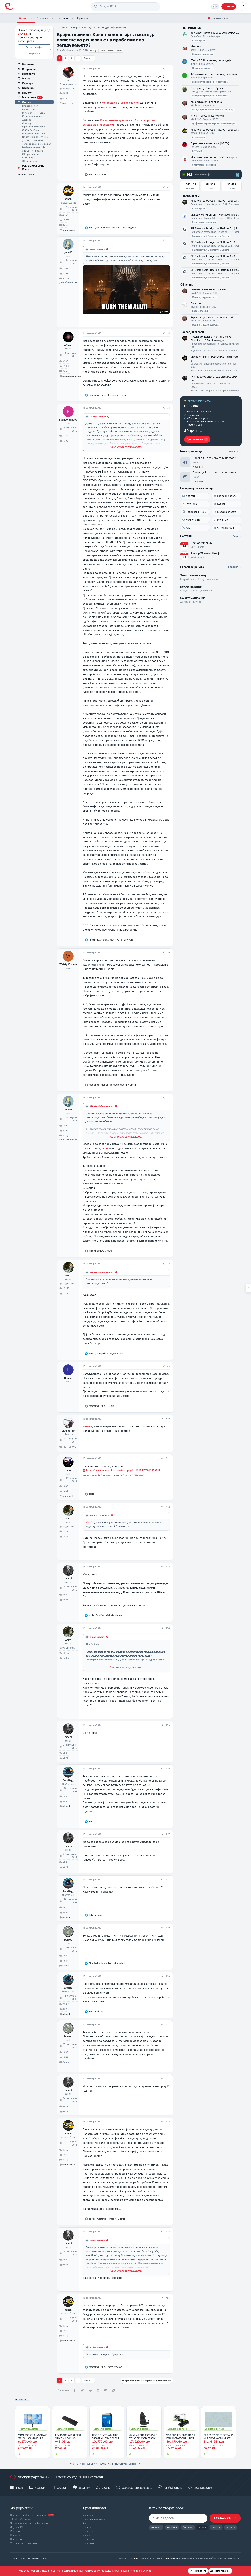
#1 (168, 68)
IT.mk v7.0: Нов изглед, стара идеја (211, 60)
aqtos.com (67, 103)
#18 (168, 1879)
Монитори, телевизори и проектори (220, 390)
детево (103, 1148)
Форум (23, 18)
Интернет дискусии (202, 54)
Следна (87, 58)
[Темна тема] (215, 6)
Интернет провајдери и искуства (210, 81)
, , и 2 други (106, 2367)
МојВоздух (108, 102)
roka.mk (66, 1806)
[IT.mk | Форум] (9, 6)
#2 (168, 187)
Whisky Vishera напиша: (102, 1106)
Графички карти (225, 496)
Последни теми (190, 196)
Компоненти (191, 520)
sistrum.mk (67, 1496)
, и (106, 1353)
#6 (168, 952)
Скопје (65, 371)
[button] (32, 18)
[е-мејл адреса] (178, 2518)
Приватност (17, 2539)
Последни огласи (192, 332)
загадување (106, 50)
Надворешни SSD (194, 512)
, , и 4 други (112, 1085)
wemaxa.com (69, 230)
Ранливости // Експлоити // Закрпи (210, 236)
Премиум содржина (94, 2519)
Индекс (87, 2535)
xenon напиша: (97, 249)
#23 (168, 2122)
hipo (68, 1470)
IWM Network (171, 2558)
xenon (68, 199)
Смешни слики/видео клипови (209, 289)
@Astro (87, 1426)
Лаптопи (189, 496)
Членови (62, 18)
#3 (168, 240)
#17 (168, 1834)
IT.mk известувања (202, 68)
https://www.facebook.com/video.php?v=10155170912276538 (121, 1470)
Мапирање (88, 2543)
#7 (168, 1097)
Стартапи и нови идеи (204, 164)
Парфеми (196, 303)
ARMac (68, 345)
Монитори (221, 520)
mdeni (68, 1578)
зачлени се (225, 2518)
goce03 (68, 252)
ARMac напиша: (98, 416)
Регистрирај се (34, 47)
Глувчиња (190, 504)
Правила (82, 18)
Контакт (15, 2535)
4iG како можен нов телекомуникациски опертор (220, 74)
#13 (168, 1567)
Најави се (34, 53)
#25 (168, 2298)
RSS (45, 2558)
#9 (168, 1366)
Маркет (235, 451)
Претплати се (197, 439)
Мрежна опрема (225, 512)
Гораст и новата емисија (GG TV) (210, 143)
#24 (168, 2231)
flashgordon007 (68, 419)
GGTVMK (197, 151)
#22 (168, 2078)
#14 (168, 1628)
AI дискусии (198, 40)
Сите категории (224, 528)
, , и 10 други (112, 227)
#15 (168, 1725)
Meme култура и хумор (204, 297)
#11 (168, 1458)
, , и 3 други (107, 395)
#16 (168, 1768)
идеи (119, 50)
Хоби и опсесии (200, 311)
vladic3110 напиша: (100, 1515)
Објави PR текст (21, 2527)
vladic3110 (68, 1430)
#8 (168, 1263)
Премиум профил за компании (32, 2515)
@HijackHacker (129, 102)
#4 (168, 333)
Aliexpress (196, 46)
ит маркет (22, 2399)
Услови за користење (23, 2543)
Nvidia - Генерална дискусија (207, 115)
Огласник (42, 18)
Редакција (16, 2531)
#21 (168, 2024)
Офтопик (186, 284)
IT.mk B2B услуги (21, 2519)
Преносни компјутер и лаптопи (220, 350)
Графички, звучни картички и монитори (213, 123)
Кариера (234, 567)
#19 (168, 1928)
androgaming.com (71, 376)
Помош (14, 2558)
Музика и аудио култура (205, 325)
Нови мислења (218, 18)
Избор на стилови (30, 2558)
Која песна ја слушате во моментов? (212, 317)
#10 (168, 1419)
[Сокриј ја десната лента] (248, 1288)
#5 (168, 408)
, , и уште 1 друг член (111, 940)
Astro (68, 1275)
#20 (168, 1976)
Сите (237, 536)
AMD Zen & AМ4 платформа (207, 101)
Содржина (88, 2515)
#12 (168, 1507)
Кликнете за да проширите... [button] (126, 446)
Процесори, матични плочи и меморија (213, 109)
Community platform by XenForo (211, 2558)
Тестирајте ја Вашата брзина (207, 88)
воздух (93, 50)
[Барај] (125, 7)
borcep (68, 1939)
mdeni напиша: (97, 1637)
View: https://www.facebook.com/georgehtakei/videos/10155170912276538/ (114, 1475)
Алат (187, 528)
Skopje (65, 225)
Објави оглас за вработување (29, 2523)
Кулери (220, 504)
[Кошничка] (243, 6)
